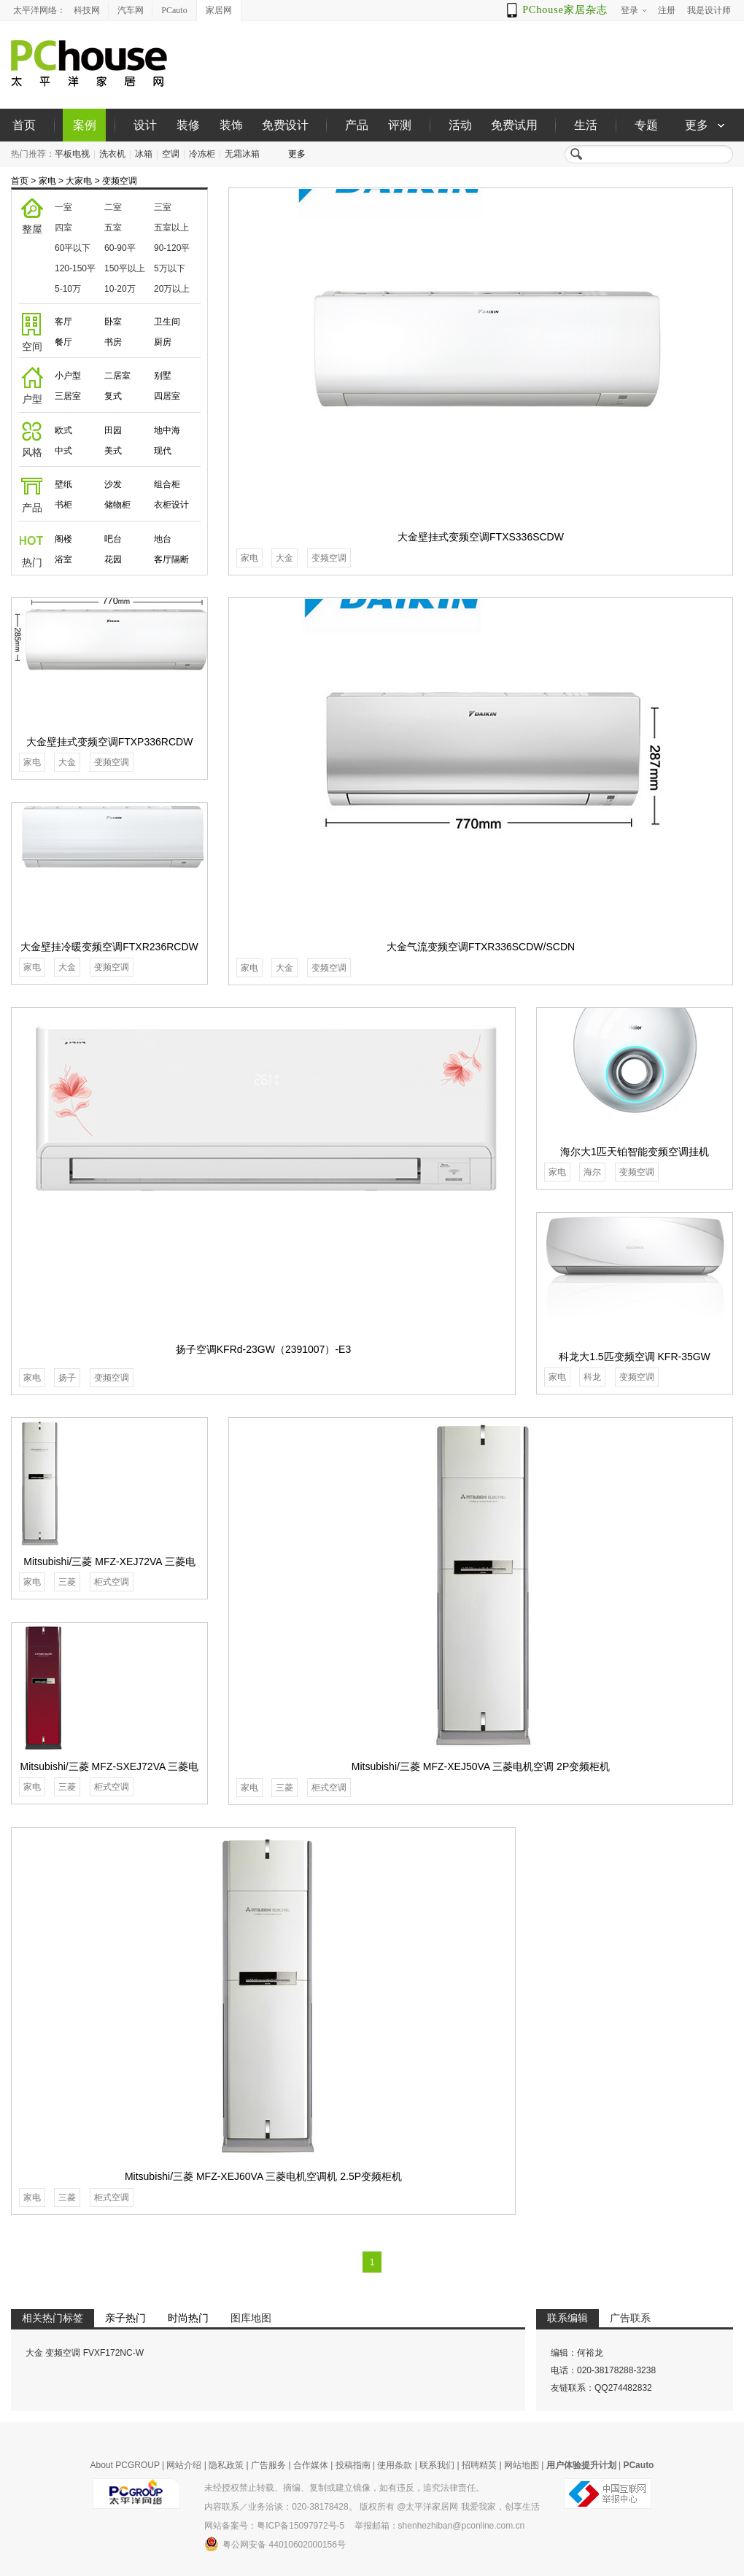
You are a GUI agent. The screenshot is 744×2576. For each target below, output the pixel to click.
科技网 (87, 10)
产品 (356, 125)
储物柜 (117, 505)
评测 (399, 125)
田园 (113, 430)
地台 (162, 539)
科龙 (592, 1377)
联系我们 (436, 2465)
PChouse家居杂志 (565, 9)
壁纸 (63, 484)
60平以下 (72, 248)
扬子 (67, 1378)
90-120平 (172, 248)
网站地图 (521, 2465)
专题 (646, 125)
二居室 (117, 376)
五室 (113, 227)
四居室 (167, 396)
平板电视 (72, 154)
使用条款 (394, 2465)
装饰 (231, 125)
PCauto (174, 10)
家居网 (219, 10)
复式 (113, 396)
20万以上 (172, 289)
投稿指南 (353, 2465)
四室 (63, 227)
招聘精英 (479, 2465)
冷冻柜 (202, 154)
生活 (585, 125)
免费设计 (285, 125)
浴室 (63, 559)
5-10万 (68, 289)
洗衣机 (112, 154)
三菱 (284, 1787)
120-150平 (75, 268)
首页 (24, 125)
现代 (162, 451)
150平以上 (124, 268)
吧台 (113, 539)
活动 (460, 125)
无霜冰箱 (242, 154)
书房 (113, 342)
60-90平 (120, 248)
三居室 (68, 396)
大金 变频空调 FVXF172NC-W (85, 2353)
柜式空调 (328, 1787)
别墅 (162, 376)
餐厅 (63, 342)
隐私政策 (226, 2465)
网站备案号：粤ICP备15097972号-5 (274, 2526)
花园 (113, 559)
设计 (145, 125)
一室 (63, 207)
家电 (47, 181)
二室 (113, 207)
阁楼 (63, 539)
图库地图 (250, 2318)
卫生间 (167, 322)
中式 (63, 451)
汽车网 (130, 10)
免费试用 (514, 125)
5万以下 (169, 268)
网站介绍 (183, 2465)
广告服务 (268, 2465)
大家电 (79, 181)
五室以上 (171, 227)
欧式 (63, 430)
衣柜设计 (171, 505)
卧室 (113, 322)
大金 (284, 558)
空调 (170, 154)
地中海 (167, 430)
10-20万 (120, 289)
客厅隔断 (171, 559)
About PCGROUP (125, 2465)
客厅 (63, 322)
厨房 (162, 342)
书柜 (63, 505)
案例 (84, 125)
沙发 (113, 484)
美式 (113, 451)
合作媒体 (310, 2465)
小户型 (68, 376)
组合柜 (167, 484)
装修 (188, 125)
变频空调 (119, 181)
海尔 (592, 1172)
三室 (162, 207)
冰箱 (143, 154)
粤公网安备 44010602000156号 (275, 2544)
